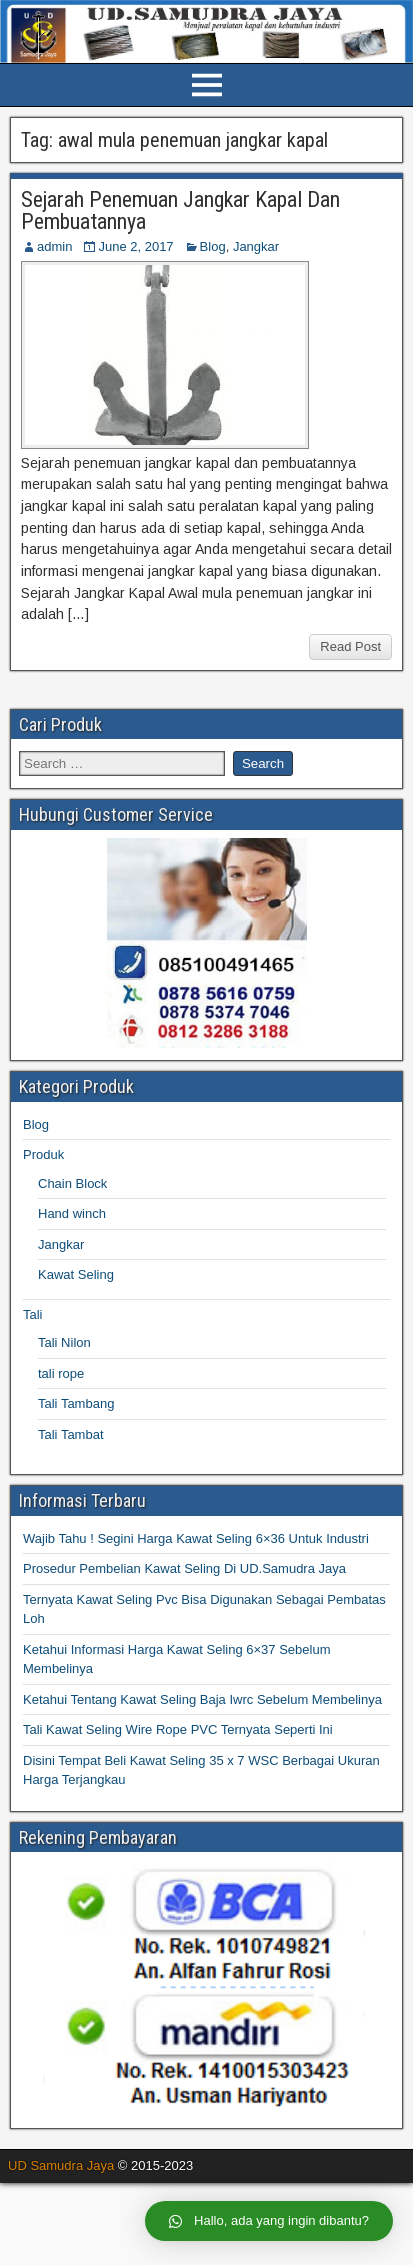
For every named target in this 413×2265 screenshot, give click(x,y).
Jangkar (256, 246)
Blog (213, 246)
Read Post (350, 646)
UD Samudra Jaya (61, 2165)
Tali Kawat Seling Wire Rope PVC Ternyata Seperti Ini (178, 1729)
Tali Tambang (76, 1403)
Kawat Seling (76, 1274)
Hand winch (72, 1213)
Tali (33, 1314)
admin (54, 246)
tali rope (61, 1373)
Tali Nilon (64, 1342)
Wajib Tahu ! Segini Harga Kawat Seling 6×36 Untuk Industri (196, 1538)
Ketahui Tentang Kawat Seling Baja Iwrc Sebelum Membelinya (202, 1699)
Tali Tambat (71, 1434)
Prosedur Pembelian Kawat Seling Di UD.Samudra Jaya (184, 1568)
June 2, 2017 (135, 246)
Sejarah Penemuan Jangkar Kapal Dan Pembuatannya (180, 210)
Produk (43, 1154)
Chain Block (72, 1183)
